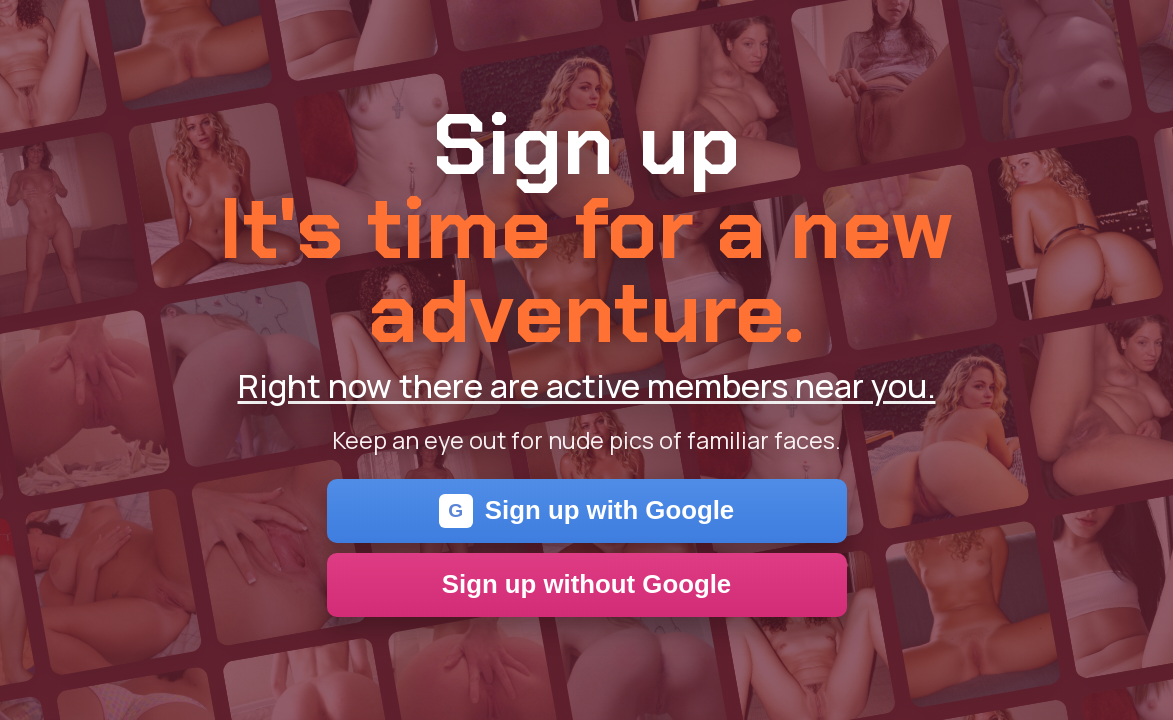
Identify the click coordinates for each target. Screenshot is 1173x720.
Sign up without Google (586, 584)
